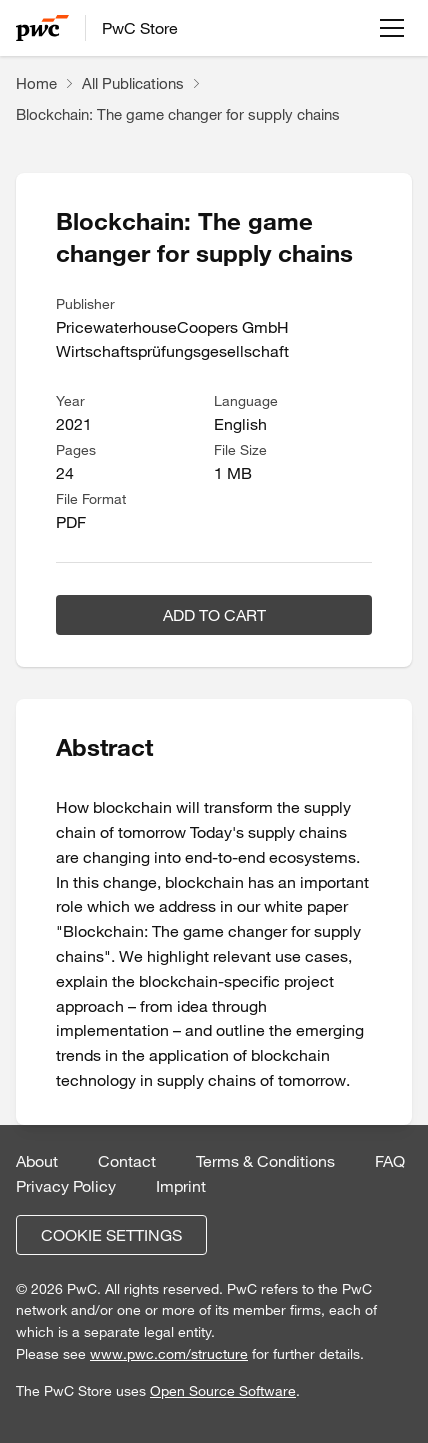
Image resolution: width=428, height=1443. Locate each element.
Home (36, 83)
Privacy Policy (66, 1186)
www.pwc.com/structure (169, 1354)
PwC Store (140, 28)
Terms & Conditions (265, 1161)
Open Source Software (223, 1391)
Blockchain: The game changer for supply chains (178, 114)
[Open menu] (392, 28)
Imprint (181, 1186)
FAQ (390, 1161)
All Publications (133, 83)
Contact (127, 1161)
